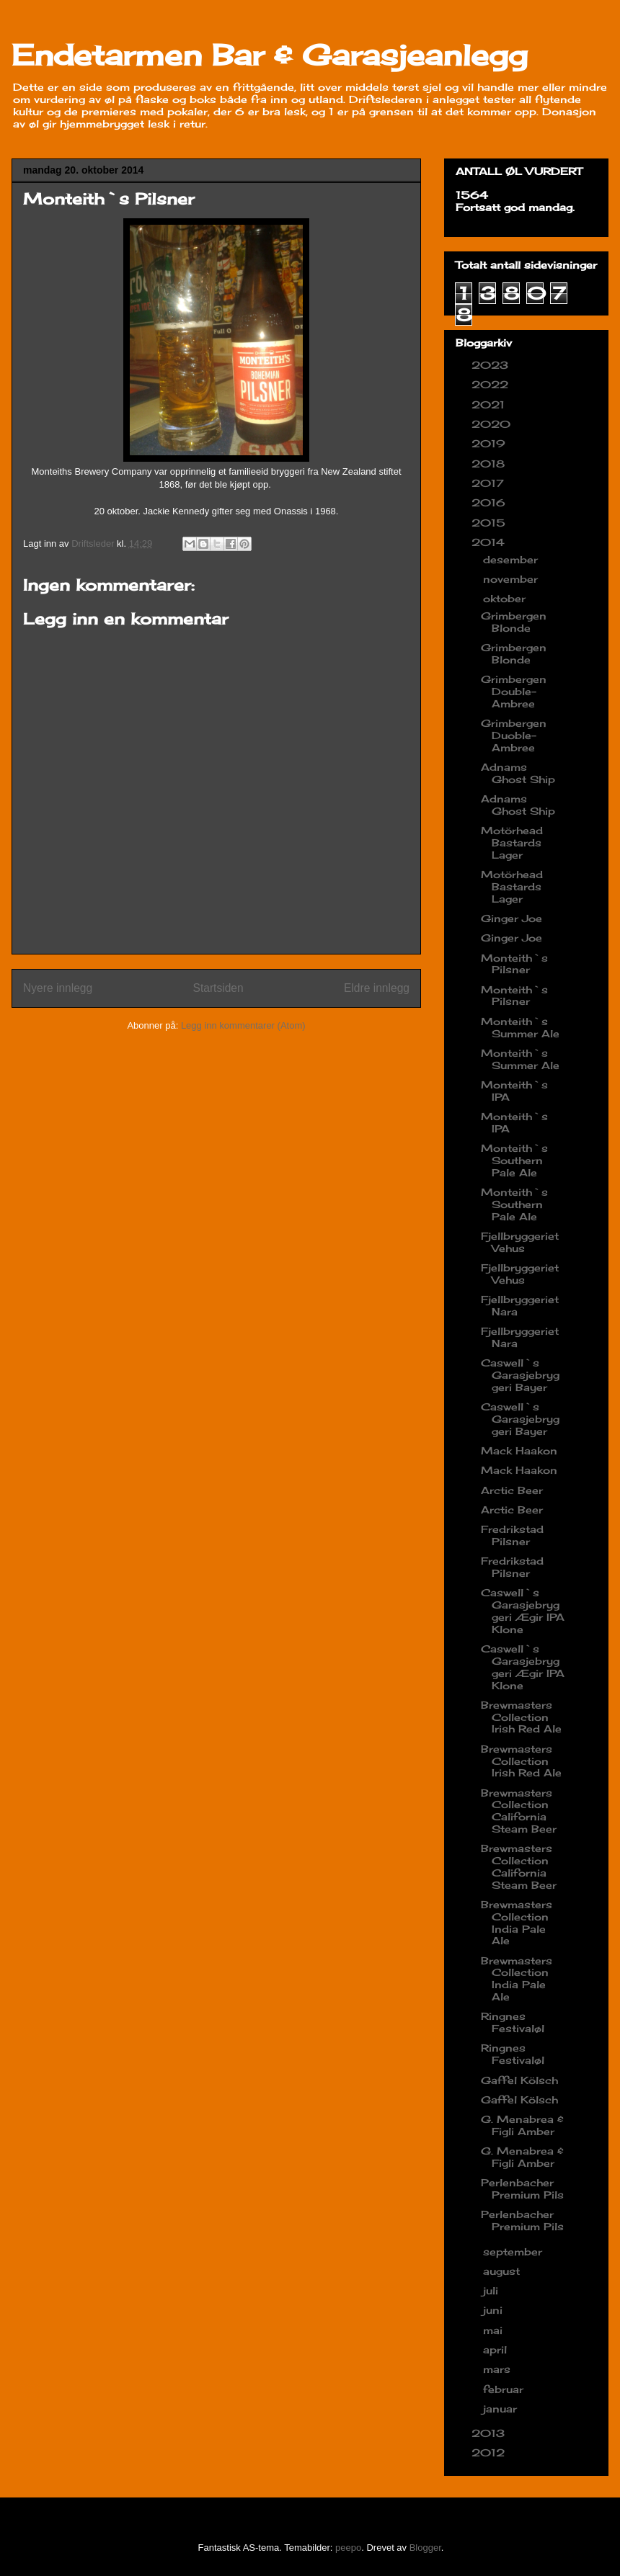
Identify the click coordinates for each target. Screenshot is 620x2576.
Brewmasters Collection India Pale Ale (516, 1922)
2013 (489, 2433)
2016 (490, 502)
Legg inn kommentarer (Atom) (243, 1025)
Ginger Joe (511, 918)
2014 (489, 542)
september (514, 2251)
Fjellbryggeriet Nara (520, 1305)
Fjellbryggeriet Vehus (520, 1242)
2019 (490, 443)
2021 (489, 404)
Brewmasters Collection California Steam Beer (519, 1810)
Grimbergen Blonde (513, 621)
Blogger (425, 2547)
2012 (489, 2452)
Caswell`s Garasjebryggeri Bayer (520, 1374)
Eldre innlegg (376, 988)
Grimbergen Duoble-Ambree (513, 735)
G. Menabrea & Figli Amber (522, 2125)
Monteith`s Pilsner (514, 964)
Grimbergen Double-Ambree (513, 691)
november (512, 579)
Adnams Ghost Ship (518, 773)
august (503, 2271)
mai (494, 2330)
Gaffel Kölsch (519, 2080)
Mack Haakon (519, 1450)
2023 (491, 365)
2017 (489, 483)
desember (512, 559)
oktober (506, 598)
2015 (490, 522)
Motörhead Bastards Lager (512, 842)
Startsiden (217, 988)
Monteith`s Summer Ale (520, 1027)
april (496, 2349)
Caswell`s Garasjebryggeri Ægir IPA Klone (522, 1610)
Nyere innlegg (57, 988)
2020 (492, 424)
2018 (489, 463)
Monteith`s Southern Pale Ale (514, 1160)
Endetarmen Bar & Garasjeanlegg (270, 55)
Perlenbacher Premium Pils (522, 2188)
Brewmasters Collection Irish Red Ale (521, 1717)
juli (492, 2290)
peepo (348, 2547)
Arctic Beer (512, 1490)
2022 (491, 384)
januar (502, 2408)
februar (505, 2389)
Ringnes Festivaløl (512, 2022)
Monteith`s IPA (514, 1090)
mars (498, 2369)
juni (494, 2310)
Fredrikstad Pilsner (512, 1535)
